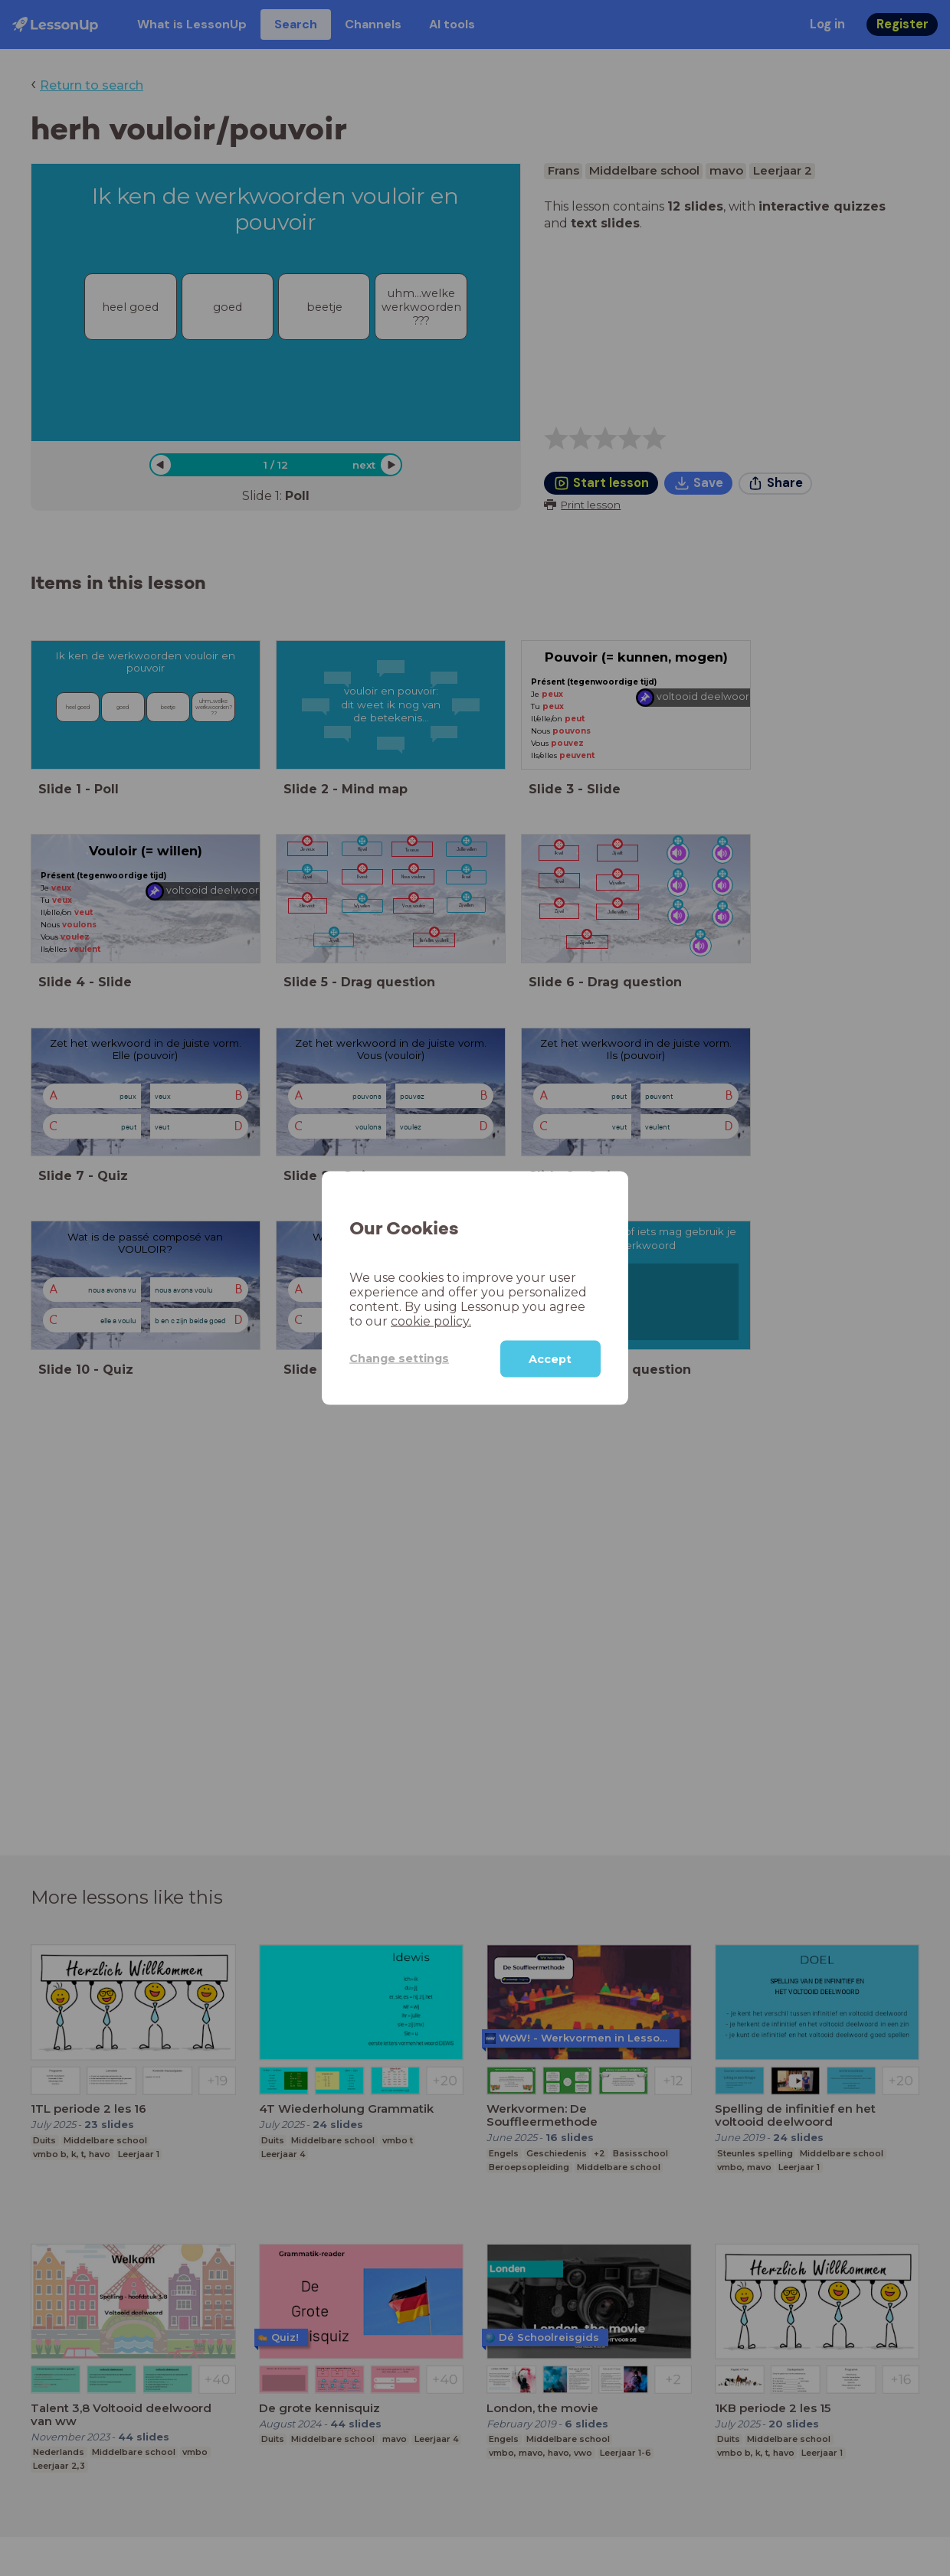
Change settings (399, 1358)
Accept (550, 1358)
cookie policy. (431, 1320)
